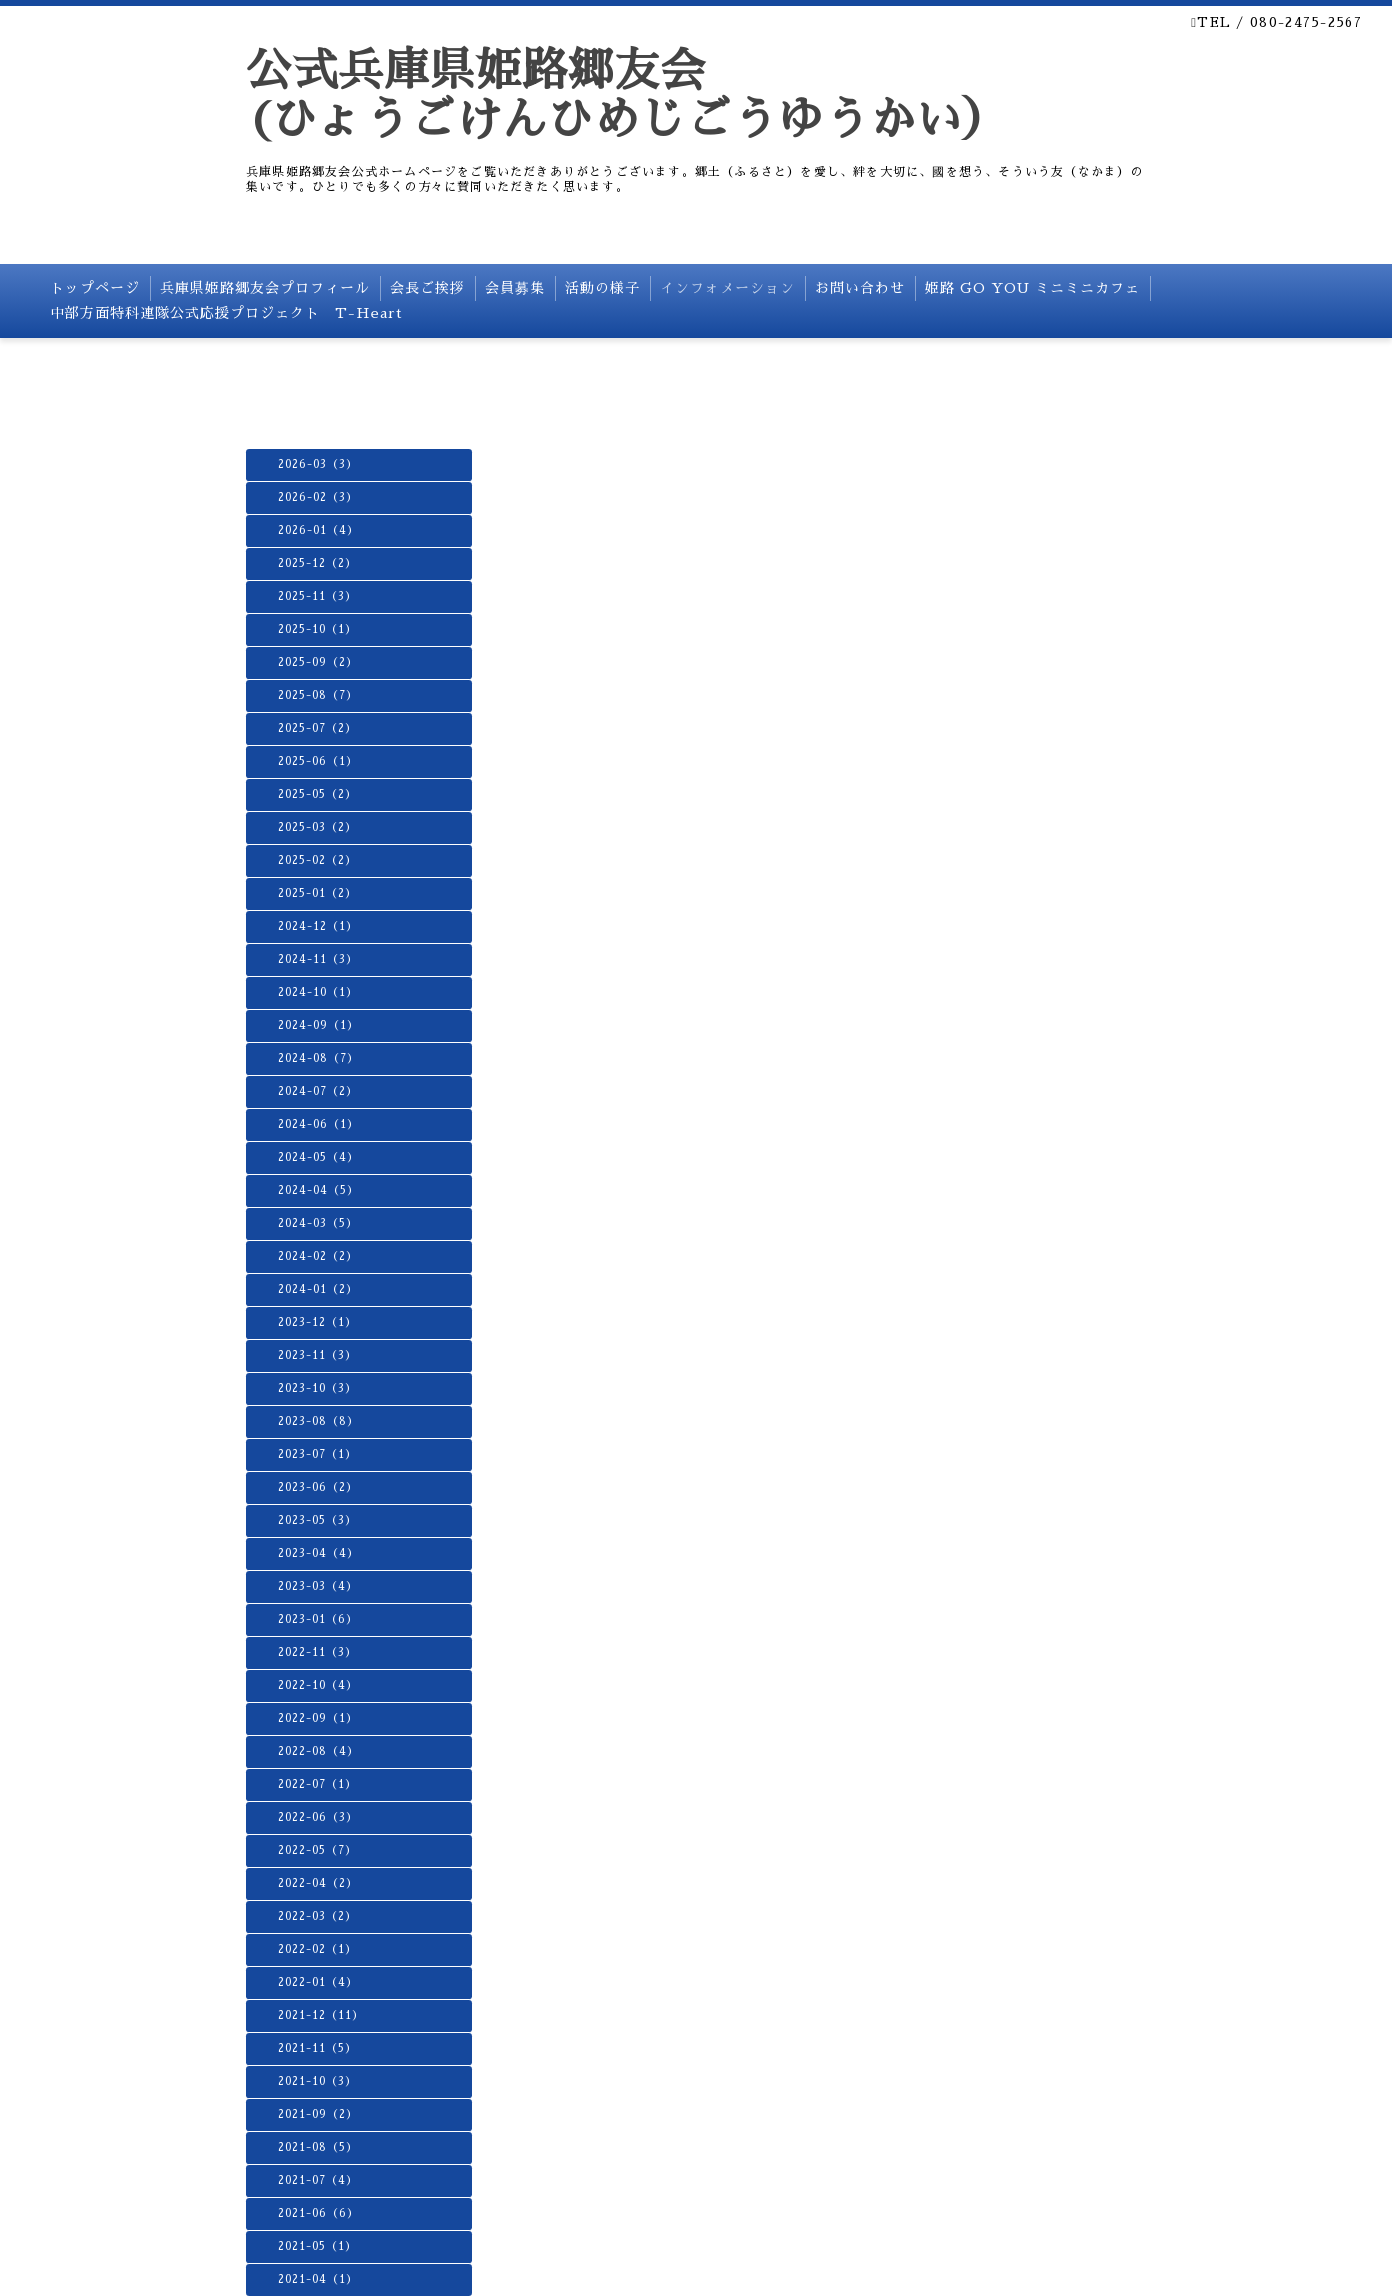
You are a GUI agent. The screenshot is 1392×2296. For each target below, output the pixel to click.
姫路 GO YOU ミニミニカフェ (1032, 288)
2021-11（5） (317, 2048)
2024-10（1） (318, 992)
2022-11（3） (317, 1652)
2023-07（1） (317, 1454)
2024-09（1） (318, 1025)
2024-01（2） (318, 1289)
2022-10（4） (318, 1685)
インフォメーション (727, 288)
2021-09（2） (318, 2114)
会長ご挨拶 (427, 288)
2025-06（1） (318, 761)
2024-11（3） (318, 959)
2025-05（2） (317, 794)
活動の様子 (602, 288)
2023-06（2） (318, 1487)
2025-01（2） (317, 893)
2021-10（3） (317, 2081)
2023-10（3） (317, 1388)
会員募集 (515, 288)
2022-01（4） (318, 1982)
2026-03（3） (318, 464)
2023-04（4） (318, 1553)
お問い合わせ (860, 288)
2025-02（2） (317, 860)
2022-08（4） (318, 1751)
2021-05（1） (317, 2246)
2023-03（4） (318, 1586)
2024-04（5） (318, 1190)
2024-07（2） (318, 1091)
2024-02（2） (318, 1256)
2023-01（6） (318, 1619)
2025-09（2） (318, 662)
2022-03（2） (317, 1916)
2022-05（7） (317, 1850)
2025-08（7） (318, 695)
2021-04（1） (318, 2279)
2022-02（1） (317, 1949)
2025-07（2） (317, 728)
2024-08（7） (318, 1058)
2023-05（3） (317, 1520)
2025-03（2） (317, 827)
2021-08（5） (318, 2147)
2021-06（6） (318, 2213)
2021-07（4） (318, 2180)
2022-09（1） (318, 1718)
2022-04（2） (318, 1883)
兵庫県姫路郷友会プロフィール (265, 288)
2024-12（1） (318, 926)
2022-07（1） (317, 1784)
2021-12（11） (321, 2015)
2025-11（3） (317, 596)
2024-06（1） (318, 1124)
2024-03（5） (318, 1223)
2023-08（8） (318, 1421)
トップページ (95, 288)
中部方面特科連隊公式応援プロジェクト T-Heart (226, 313)
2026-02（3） (318, 497)
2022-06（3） (318, 1817)
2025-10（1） (317, 629)
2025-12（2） (317, 563)
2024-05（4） (318, 1157)
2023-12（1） (317, 1322)
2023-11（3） (317, 1355)
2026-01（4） (318, 530)
